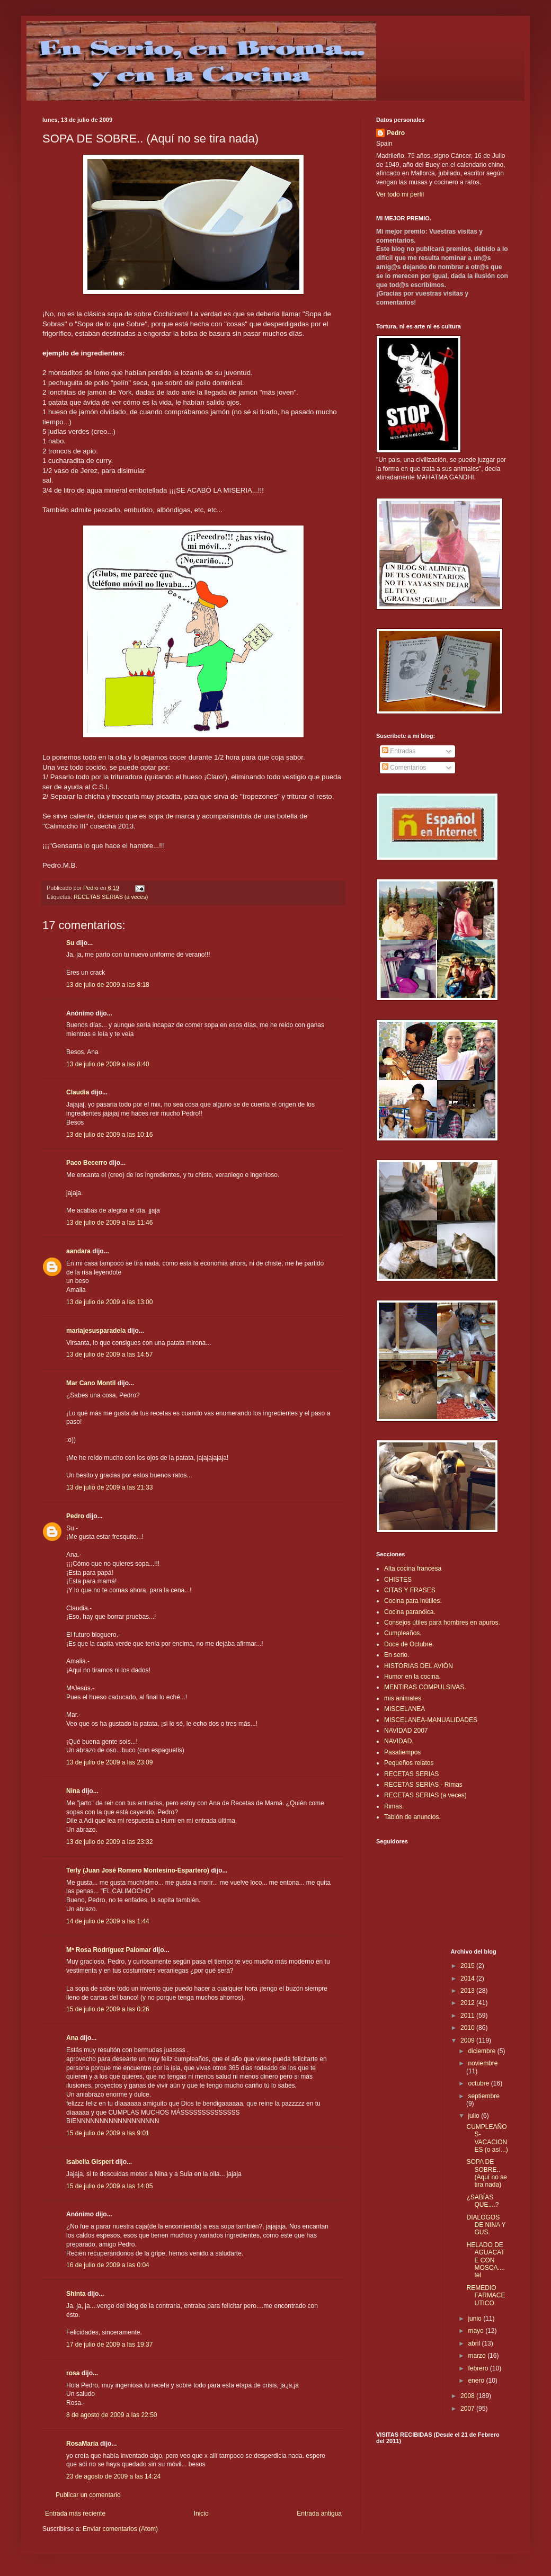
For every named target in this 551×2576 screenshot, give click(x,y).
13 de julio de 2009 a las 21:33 (109, 1487)
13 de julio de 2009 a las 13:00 (109, 1302)
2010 (468, 2027)
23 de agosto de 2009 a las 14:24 (113, 2476)
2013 (468, 1990)
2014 (468, 1978)
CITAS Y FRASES (410, 1590)
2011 (468, 2015)
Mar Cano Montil (90, 1383)
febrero (479, 2368)
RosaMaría (82, 2443)
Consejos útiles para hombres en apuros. (442, 1622)
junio (475, 2318)
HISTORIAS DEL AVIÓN (418, 1666)
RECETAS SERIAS (411, 1774)
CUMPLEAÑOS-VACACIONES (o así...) (487, 2138)
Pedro (75, 1516)
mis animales (402, 1698)
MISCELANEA (404, 1709)
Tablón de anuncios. (412, 1817)
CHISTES (398, 1579)
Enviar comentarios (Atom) (120, 2529)
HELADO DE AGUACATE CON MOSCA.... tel (485, 2260)
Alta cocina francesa (412, 1568)
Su (70, 943)
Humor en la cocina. (412, 1676)
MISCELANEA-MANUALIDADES (430, 1720)
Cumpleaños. (403, 1633)
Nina (73, 1791)
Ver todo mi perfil (400, 194)
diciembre (482, 2051)
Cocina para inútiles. (413, 1601)
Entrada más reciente (75, 2513)
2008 (468, 2396)
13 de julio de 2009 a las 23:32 (109, 1842)
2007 (468, 2408)
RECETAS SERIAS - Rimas (423, 1784)
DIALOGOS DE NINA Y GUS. (485, 2225)
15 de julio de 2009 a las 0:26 (107, 2009)
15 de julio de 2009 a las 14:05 (109, 2186)
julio (474, 2115)
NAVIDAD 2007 (406, 1730)
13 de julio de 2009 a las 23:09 (109, 1762)
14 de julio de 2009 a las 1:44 (107, 1921)
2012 (468, 2003)
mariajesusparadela (96, 1330)
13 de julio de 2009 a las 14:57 (109, 1354)
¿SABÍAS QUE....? (482, 2201)
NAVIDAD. (399, 1741)
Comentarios (404, 767)
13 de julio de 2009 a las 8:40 (107, 1064)
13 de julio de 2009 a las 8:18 (107, 984)
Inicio (201, 2513)
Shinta (76, 2293)
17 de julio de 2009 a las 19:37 (109, 2344)
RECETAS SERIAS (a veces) (111, 897)
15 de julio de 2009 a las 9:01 (107, 2133)
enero (477, 2380)
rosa (72, 2373)
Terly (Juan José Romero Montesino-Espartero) (137, 1870)
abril (475, 2343)
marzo (477, 2355)
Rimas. (394, 1806)
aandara (78, 1251)
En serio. (396, 1655)
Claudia (77, 1092)
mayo (476, 2330)
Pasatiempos (402, 1752)
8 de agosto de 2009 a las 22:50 (111, 2415)
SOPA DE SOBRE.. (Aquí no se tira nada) (486, 2173)
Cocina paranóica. (410, 1612)
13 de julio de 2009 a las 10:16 (109, 1134)
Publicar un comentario (88, 2495)
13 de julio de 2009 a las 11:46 (109, 1222)
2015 (468, 1965)
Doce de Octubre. (409, 1644)
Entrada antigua (319, 2513)
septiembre (483, 2096)
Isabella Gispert (89, 2161)
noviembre (482, 2063)
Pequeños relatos (408, 1763)
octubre (479, 2083)
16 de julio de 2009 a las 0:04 (107, 2265)
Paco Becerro (86, 1162)
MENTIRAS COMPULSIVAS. (425, 1687)
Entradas (398, 751)
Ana (72, 2038)
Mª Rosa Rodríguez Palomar (108, 1950)
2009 (468, 2040)
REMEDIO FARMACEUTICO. (485, 2295)
